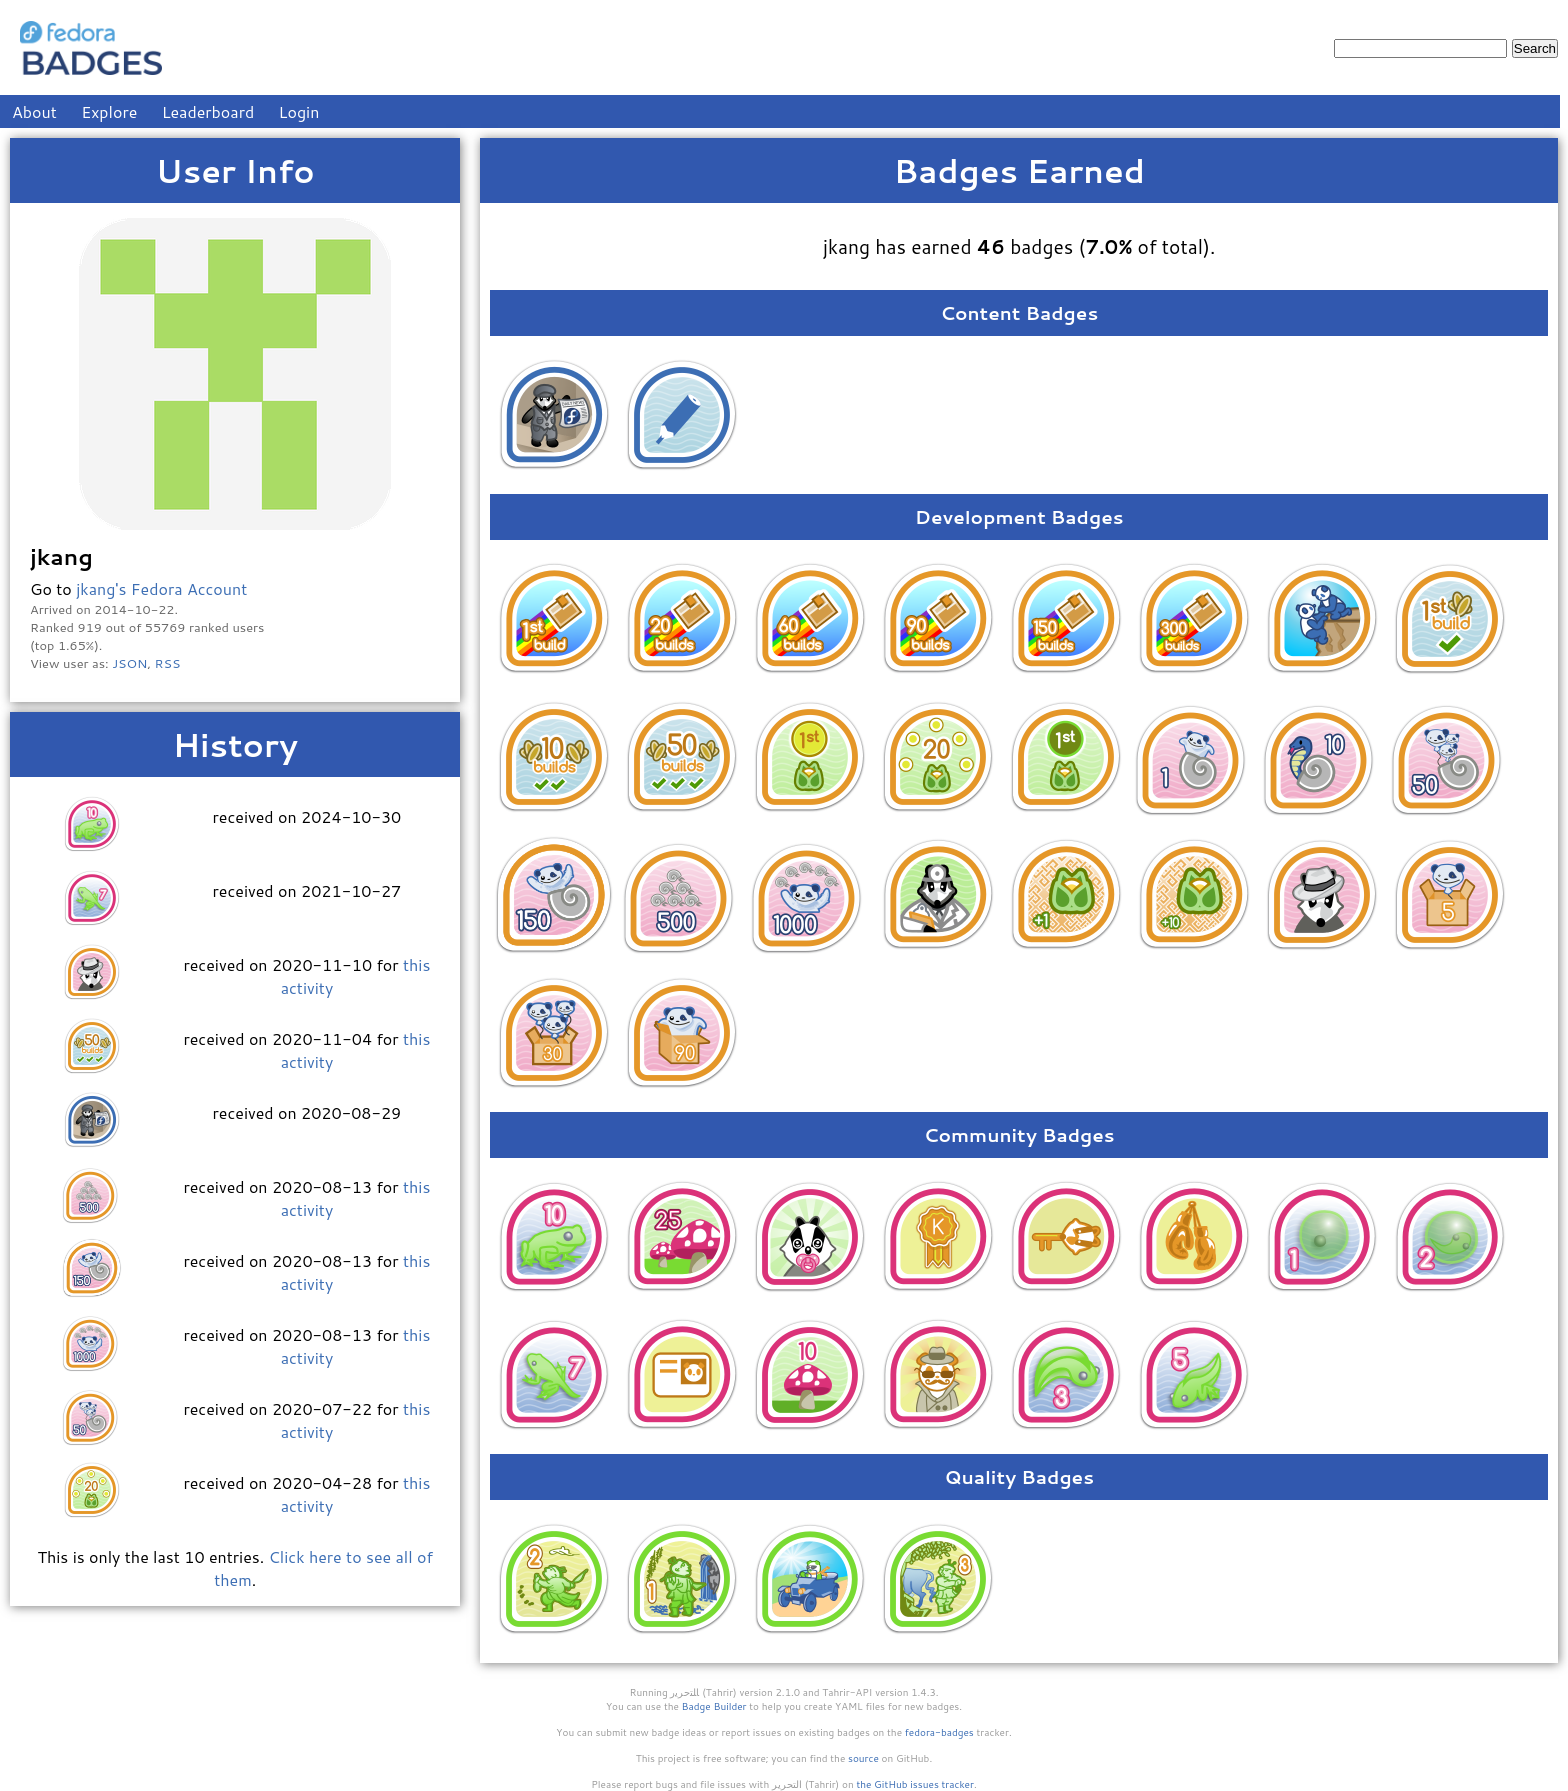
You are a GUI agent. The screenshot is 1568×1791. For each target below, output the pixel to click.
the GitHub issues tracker (915, 1784)
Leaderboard (208, 111)
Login (299, 111)
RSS (168, 663)
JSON (129, 663)
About (34, 111)
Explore (109, 111)
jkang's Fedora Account (161, 588)
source (863, 1758)
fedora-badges (939, 1732)
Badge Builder (714, 1706)
